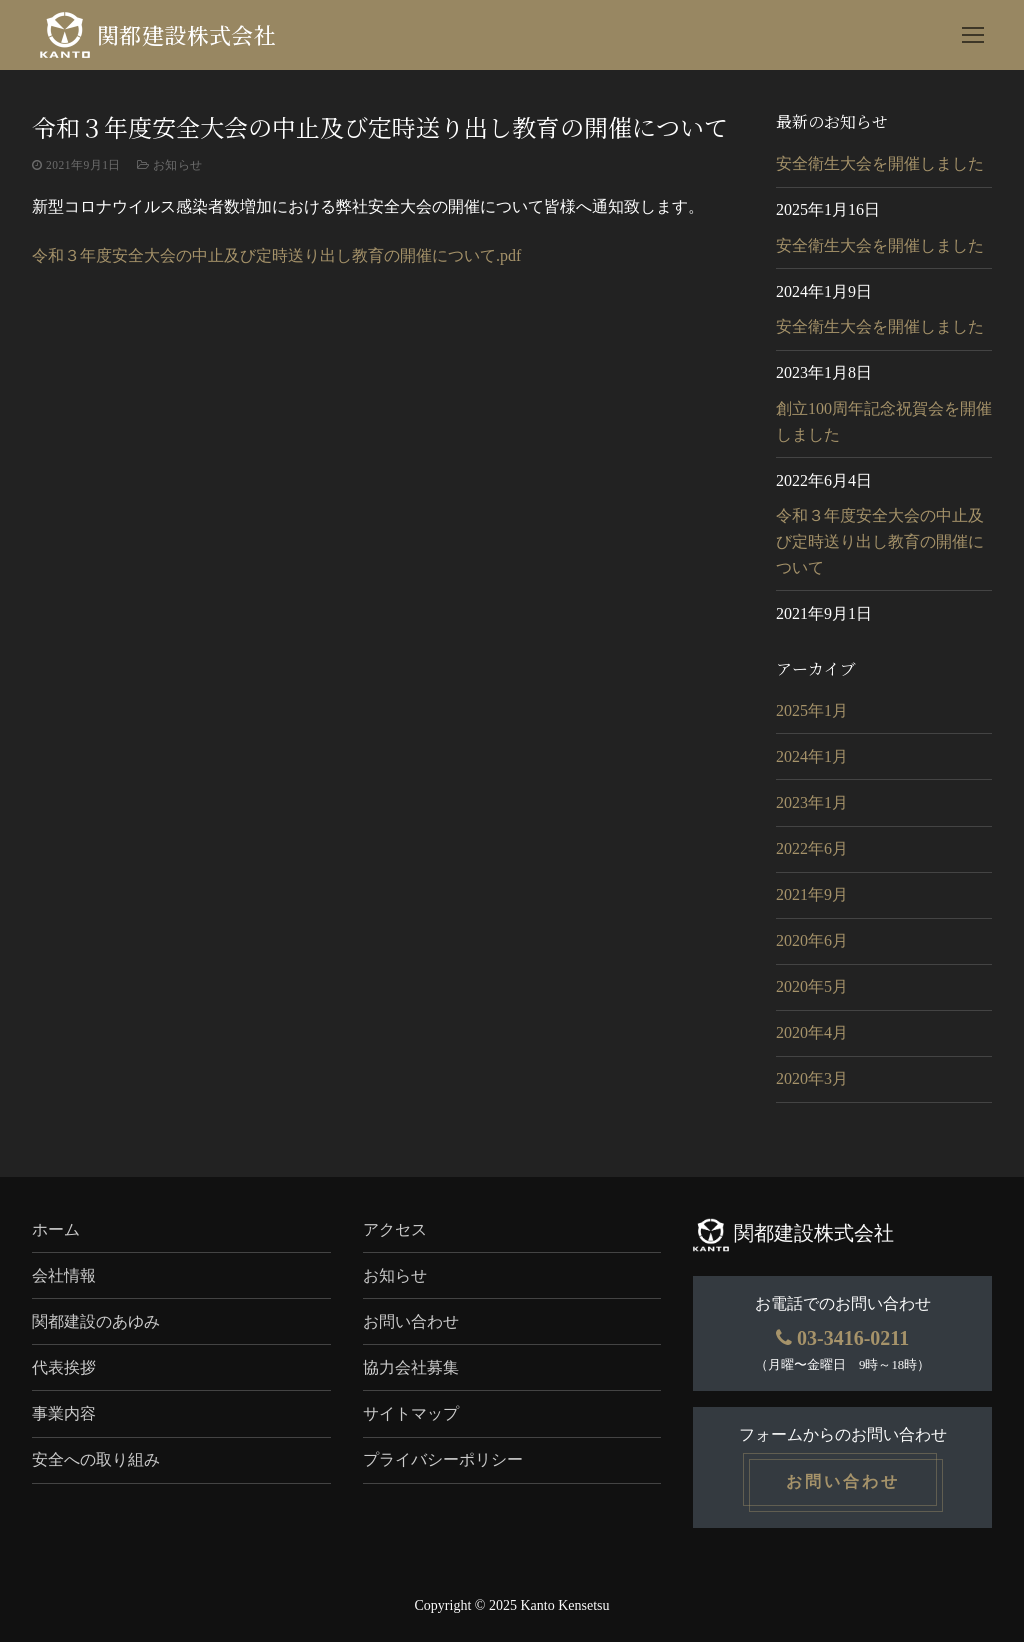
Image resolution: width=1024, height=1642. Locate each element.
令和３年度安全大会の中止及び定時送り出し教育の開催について (880, 541)
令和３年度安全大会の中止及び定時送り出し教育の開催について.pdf (276, 255)
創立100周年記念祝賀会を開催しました (884, 421)
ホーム (56, 1229)
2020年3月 (812, 1078)
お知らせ (170, 165)
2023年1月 (812, 802)
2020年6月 (812, 940)
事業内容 (64, 1413)
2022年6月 (812, 848)
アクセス (395, 1229)
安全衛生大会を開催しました (880, 163)
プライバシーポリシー (443, 1459)
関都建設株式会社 (186, 35)
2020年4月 (812, 1032)
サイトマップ (411, 1413)
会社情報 (64, 1275)
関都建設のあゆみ (96, 1321)
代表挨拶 (64, 1367)
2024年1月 (812, 756)
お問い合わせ (411, 1321)
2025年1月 (812, 710)
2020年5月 (812, 986)
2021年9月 (812, 894)
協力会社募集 (411, 1367)
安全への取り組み (96, 1459)
